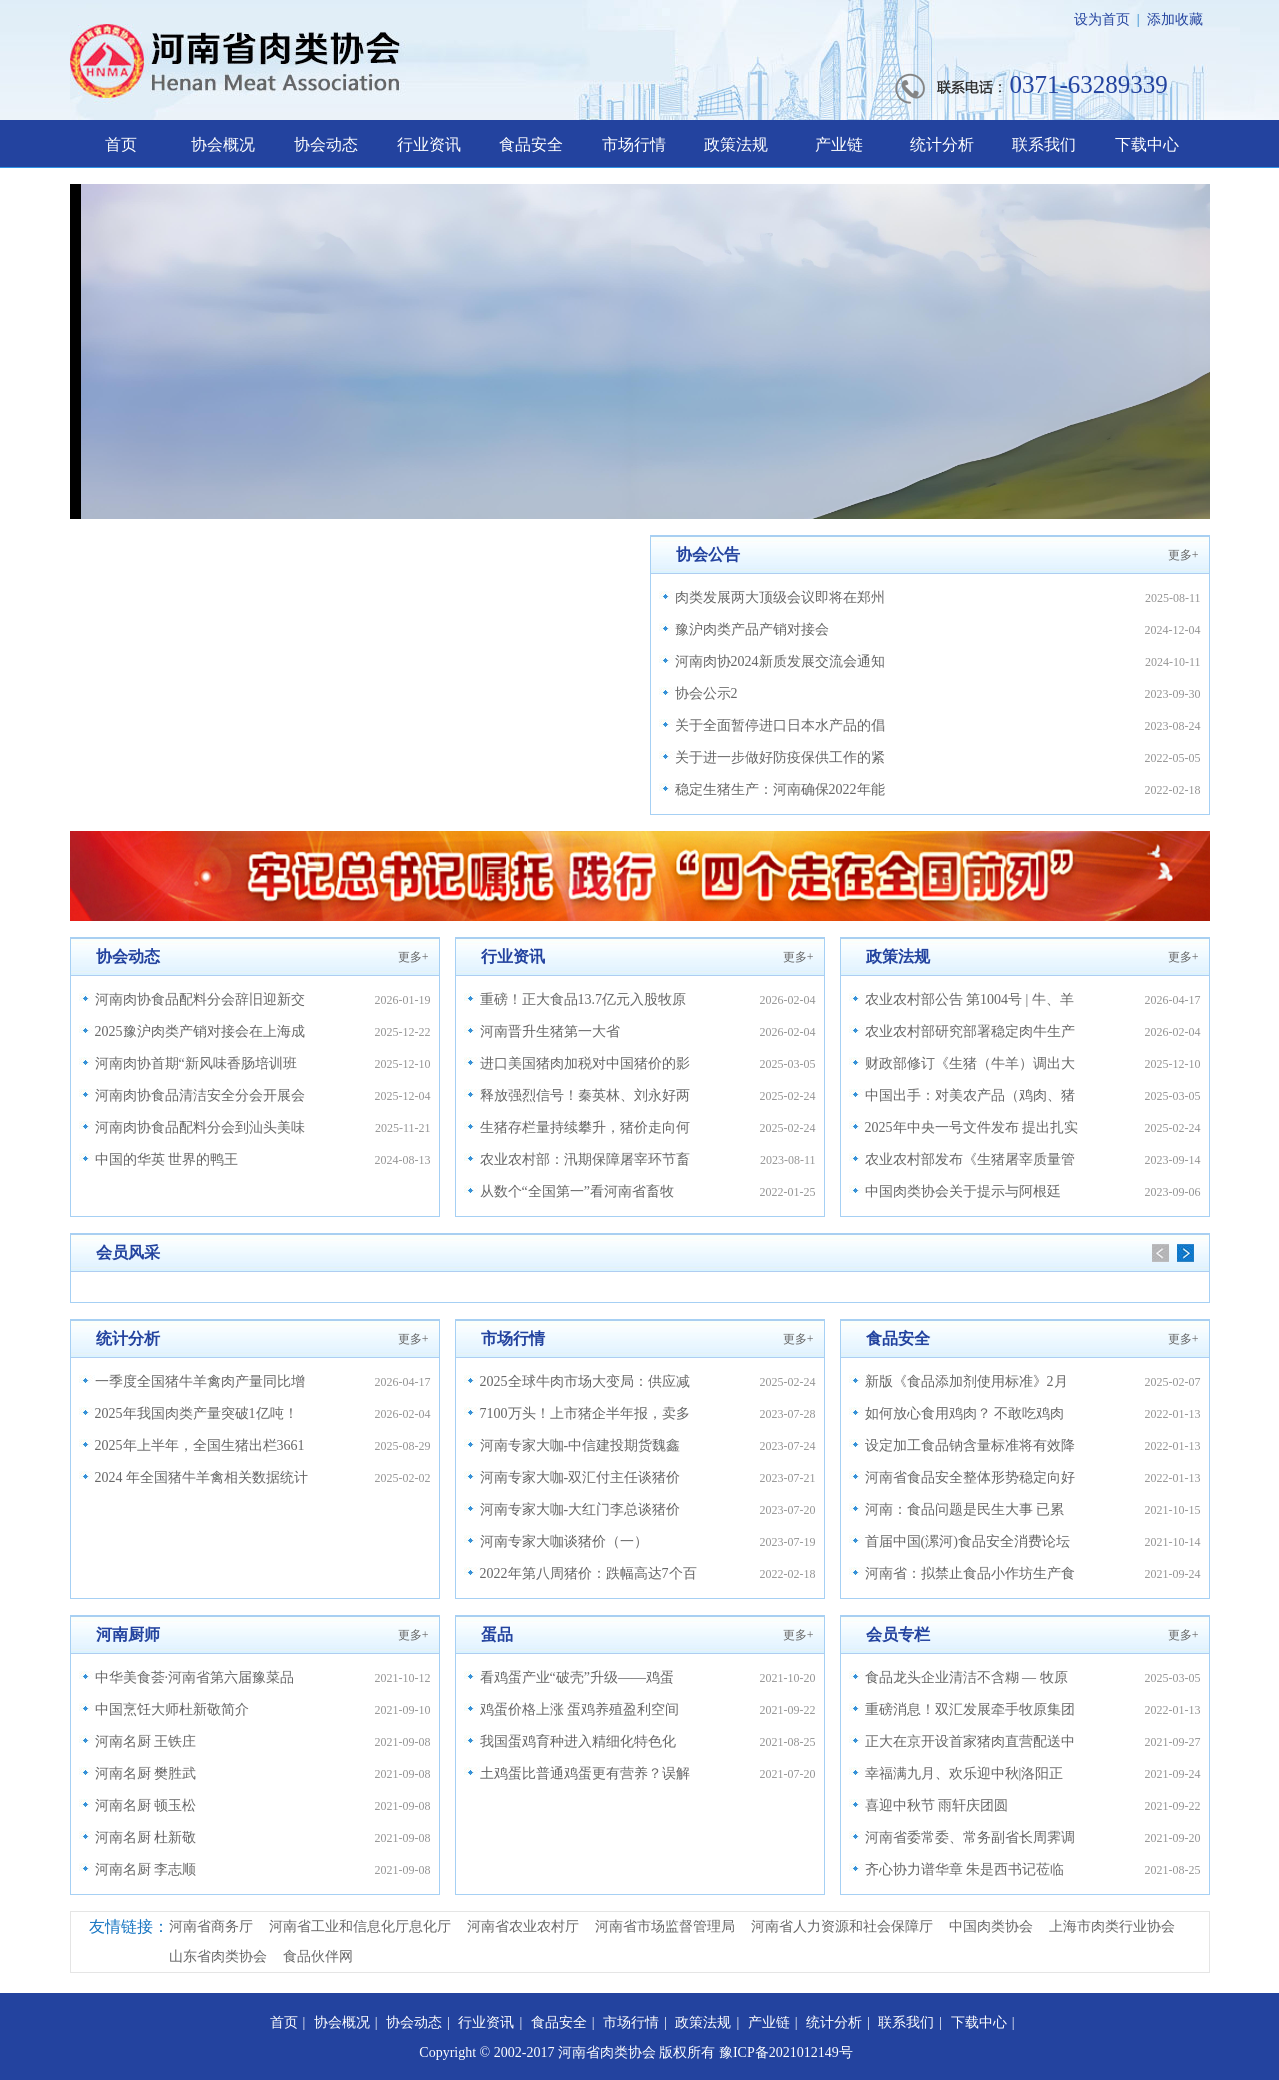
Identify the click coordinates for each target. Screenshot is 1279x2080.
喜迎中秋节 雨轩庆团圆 (937, 1805)
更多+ (1183, 555)
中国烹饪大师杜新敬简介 (172, 1709)
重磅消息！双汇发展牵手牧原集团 (970, 1709)
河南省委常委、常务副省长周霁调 (970, 1837)
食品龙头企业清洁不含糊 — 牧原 (966, 1677)
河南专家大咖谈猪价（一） (564, 1541)
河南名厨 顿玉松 (146, 1805)
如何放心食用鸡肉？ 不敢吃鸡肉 (965, 1413)
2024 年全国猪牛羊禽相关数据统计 (202, 1477)
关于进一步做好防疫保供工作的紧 (780, 757)
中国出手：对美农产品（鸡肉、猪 (970, 1095)
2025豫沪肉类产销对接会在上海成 (200, 1031)
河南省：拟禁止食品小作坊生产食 (970, 1573)
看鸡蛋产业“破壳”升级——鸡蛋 (577, 1677)
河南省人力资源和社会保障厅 (842, 1926)
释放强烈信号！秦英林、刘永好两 (585, 1095)
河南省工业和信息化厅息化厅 (360, 1926)
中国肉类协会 (991, 1926)
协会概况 (223, 144)
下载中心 (1147, 144)
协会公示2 (706, 693)
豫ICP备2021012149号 (786, 2052)
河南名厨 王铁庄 (146, 1741)
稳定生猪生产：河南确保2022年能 (780, 789)
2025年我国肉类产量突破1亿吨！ (196, 1413)
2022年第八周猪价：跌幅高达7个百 (588, 1573)
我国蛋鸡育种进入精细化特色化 (578, 1741)
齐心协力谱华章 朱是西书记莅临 (965, 1869)
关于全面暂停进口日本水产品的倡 (780, 725)
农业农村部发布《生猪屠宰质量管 (970, 1159)
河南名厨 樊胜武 (146, 1773)
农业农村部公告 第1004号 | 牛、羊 (969, 999)
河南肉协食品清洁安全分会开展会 (200, 1095)
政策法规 (736, 144)
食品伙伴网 (318, 1956)
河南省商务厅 (211, 1926)
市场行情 (634, 144)
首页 (121, 144)
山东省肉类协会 (218, 1956)
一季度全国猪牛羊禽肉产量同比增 (200, 1381)
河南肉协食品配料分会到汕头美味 (200, 1127)
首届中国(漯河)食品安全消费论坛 (967, 1541)
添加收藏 (1175, 19)
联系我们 (1044, 144)
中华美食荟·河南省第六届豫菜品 (195, 1677)
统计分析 (942, 144)
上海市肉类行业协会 (1112, 1926)
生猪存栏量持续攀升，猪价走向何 (585, 1127)
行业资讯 (429, 144)
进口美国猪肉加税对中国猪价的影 (585, 1063)
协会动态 (326, 144)
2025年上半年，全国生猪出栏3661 (200, 1445)
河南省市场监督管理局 (665, 1926)
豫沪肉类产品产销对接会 (752, 629)
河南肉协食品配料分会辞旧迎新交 (200, 999)
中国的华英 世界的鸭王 (167, 1159)
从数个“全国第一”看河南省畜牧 (577, 1191)
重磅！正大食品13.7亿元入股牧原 (583, 999)
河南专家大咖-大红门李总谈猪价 (580, 1509)
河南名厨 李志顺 (146, 1869)
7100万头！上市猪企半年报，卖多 (585, 1413)
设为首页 (1102, 19)
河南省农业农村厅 (523, 1926)
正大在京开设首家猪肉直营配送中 (970, 1741)
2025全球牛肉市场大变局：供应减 (585, 1381)
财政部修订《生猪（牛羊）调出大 (970, 1063)
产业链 (839, 144)
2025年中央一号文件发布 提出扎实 (972, 1127)
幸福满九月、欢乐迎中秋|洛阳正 (964, 1773)
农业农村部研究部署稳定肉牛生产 (970, 1031)
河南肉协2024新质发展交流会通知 (780, 661)
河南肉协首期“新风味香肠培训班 (196, 1063)
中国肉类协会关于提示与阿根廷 (963, 1191)
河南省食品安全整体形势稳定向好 (970, 1477)
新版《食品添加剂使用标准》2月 (966, 1381)
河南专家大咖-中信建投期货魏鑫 (580, 1445)
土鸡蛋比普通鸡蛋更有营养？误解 (585, 1773)
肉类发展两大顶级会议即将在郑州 (780, 597)
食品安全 (531, 144)
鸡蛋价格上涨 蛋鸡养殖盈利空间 (580, 1709)
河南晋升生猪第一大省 (550, 1031)
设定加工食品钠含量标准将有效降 (970, 1445)
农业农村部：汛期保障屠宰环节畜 (585, 1159)
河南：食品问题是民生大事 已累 (965, 1509)
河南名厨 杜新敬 (146, 1837)
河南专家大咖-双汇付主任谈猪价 (580, 1477)
